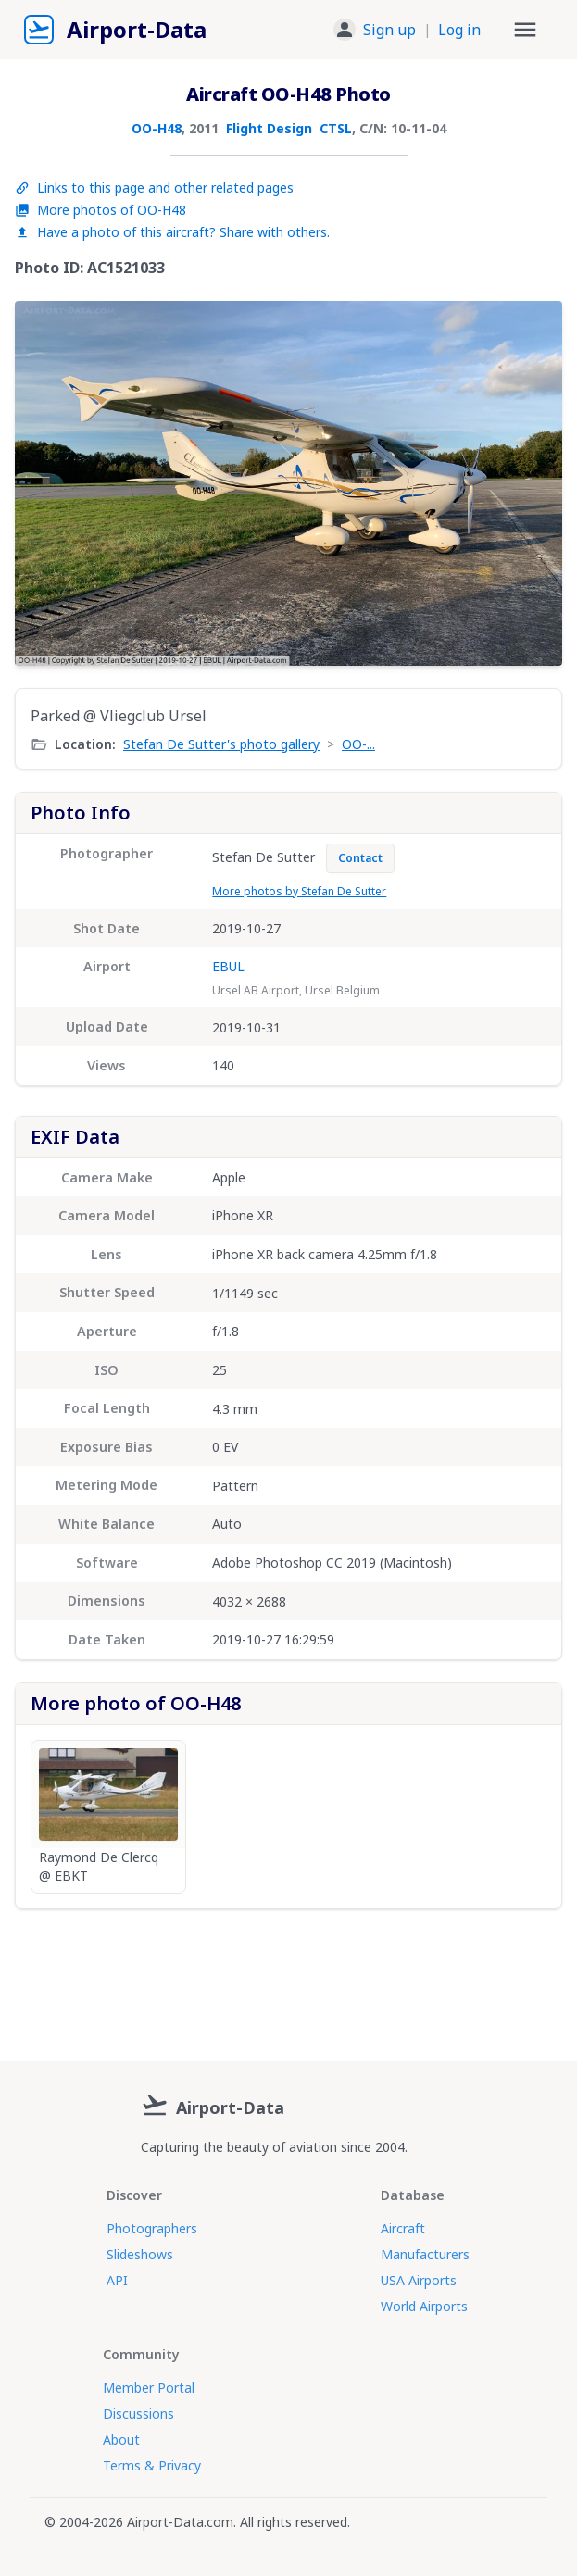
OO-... (358, 744)
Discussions (138, 2413)
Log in (459, 29)
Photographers (152, 2228)
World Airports (424, 2306)
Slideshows (140, 2254)
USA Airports (419, 2280)
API (117, 2280)
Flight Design (269, 128)
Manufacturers (425, 2254)
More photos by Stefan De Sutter (299, 891)
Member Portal (148, 2387)
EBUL (228, 966)
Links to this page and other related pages (154, 187)
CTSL (336, 128)
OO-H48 (157, 128)
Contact (360, 858)
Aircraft (403, 2228)
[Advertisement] (288, 1978)
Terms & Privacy (152, 2465)
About (121, 2439)
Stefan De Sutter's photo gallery (221, 744)
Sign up (389, 29)
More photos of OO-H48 (100, 210)
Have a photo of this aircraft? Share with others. (172, 232)
